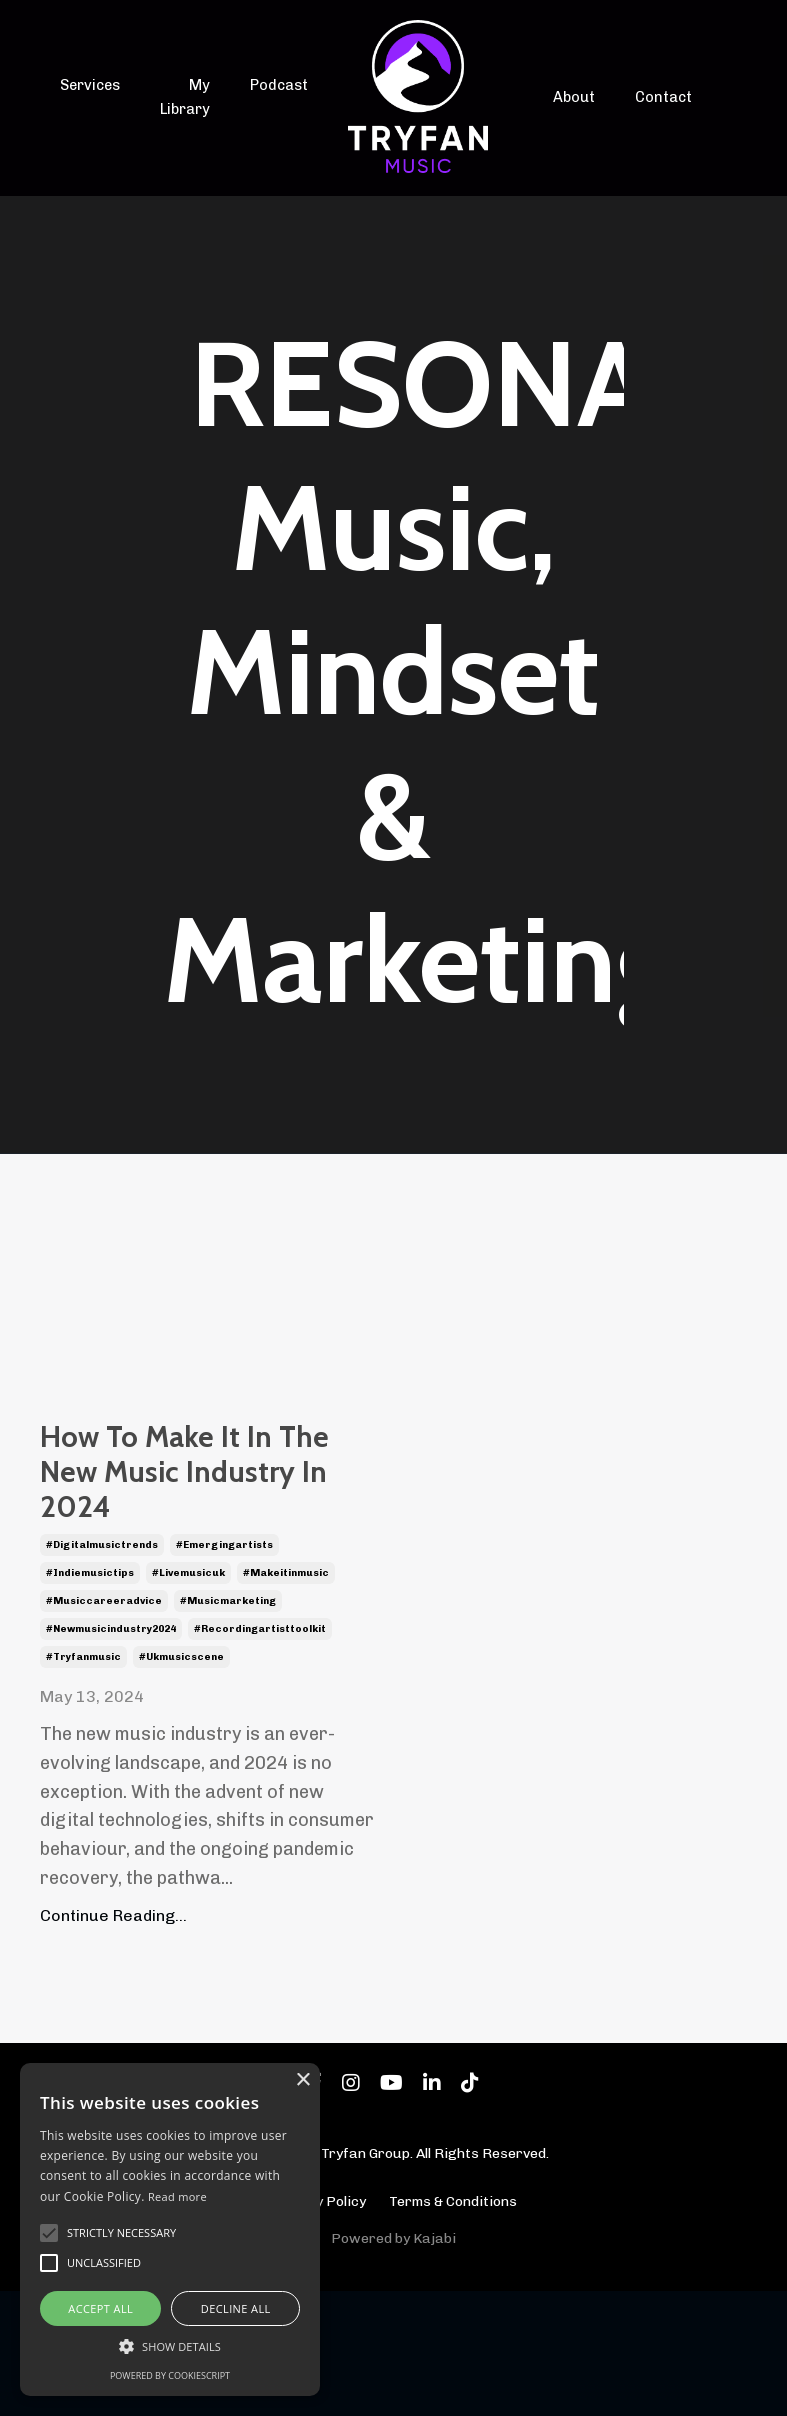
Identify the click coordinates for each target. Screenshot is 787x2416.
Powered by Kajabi (393, 2364)
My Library (184, 97)
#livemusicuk (188, 1699)
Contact (662, 97)
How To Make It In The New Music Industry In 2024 (200, 1534)
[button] (170, 2346)
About (575, 97)
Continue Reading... (113, 2040)
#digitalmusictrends (102, 1671)
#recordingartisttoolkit (260, 1755)
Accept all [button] (100, 2308)
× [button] (302, 2080)
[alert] (170, 2229)
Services (89, 86)
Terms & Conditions (453, 2326)
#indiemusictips (90, 1699)
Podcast (277, 86)
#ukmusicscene (181, 1783)
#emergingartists (224, 1671)
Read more (177, 2196)
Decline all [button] (236, 2308)
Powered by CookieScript (170, 2375)
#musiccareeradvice (104, 1727)
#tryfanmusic (83, 1783)
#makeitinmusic (286, 1699)
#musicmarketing (228, 1727)
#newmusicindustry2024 (111, 1755)
